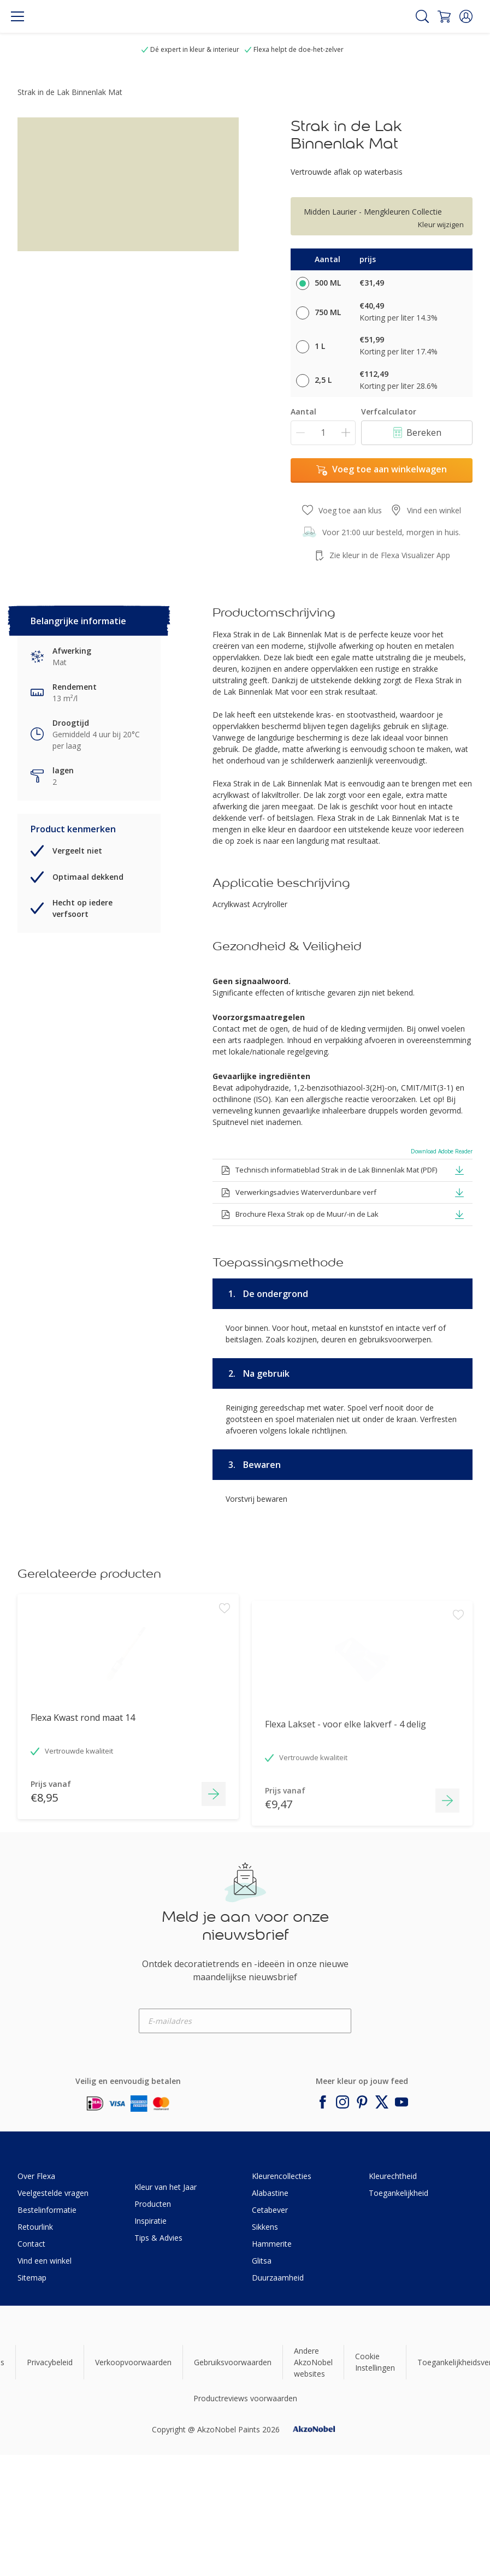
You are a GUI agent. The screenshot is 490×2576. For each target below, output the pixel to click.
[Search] (422, 16)
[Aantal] (323, 433)
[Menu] (17, 16)
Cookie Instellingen (375, 2362)
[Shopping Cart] (444, 16)
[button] (466, 16)
